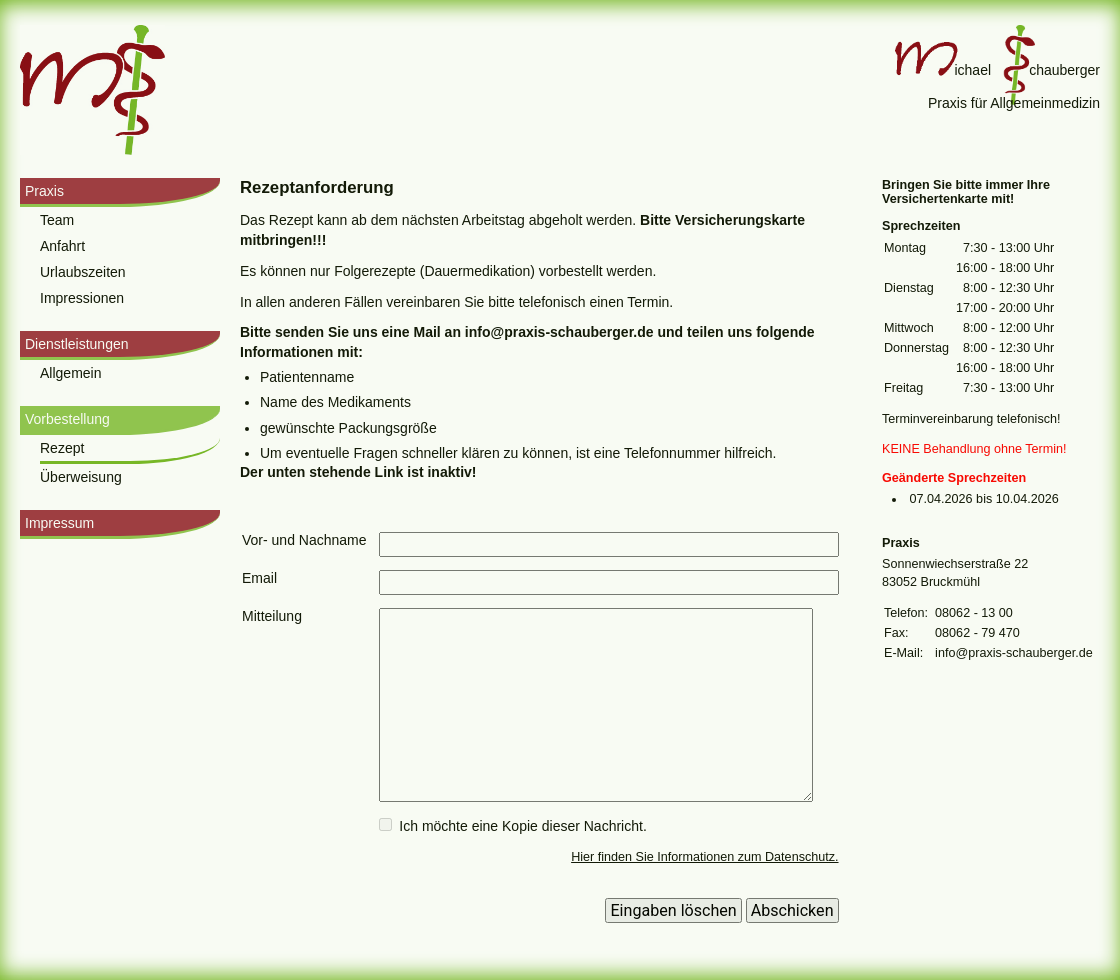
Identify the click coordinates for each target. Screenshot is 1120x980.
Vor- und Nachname (304, 540)
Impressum (59, 523)
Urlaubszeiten (83, 272)
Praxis (44, 191)
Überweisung (81, 477)
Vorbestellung (67, 419)
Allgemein (70, 373)
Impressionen (82, 298)
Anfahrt (62, 246)
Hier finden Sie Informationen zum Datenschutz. (704, 857)
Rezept (62, 448)
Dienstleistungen (77, 344)
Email (259, 578)
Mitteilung (272, 616)
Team (57, 220)
